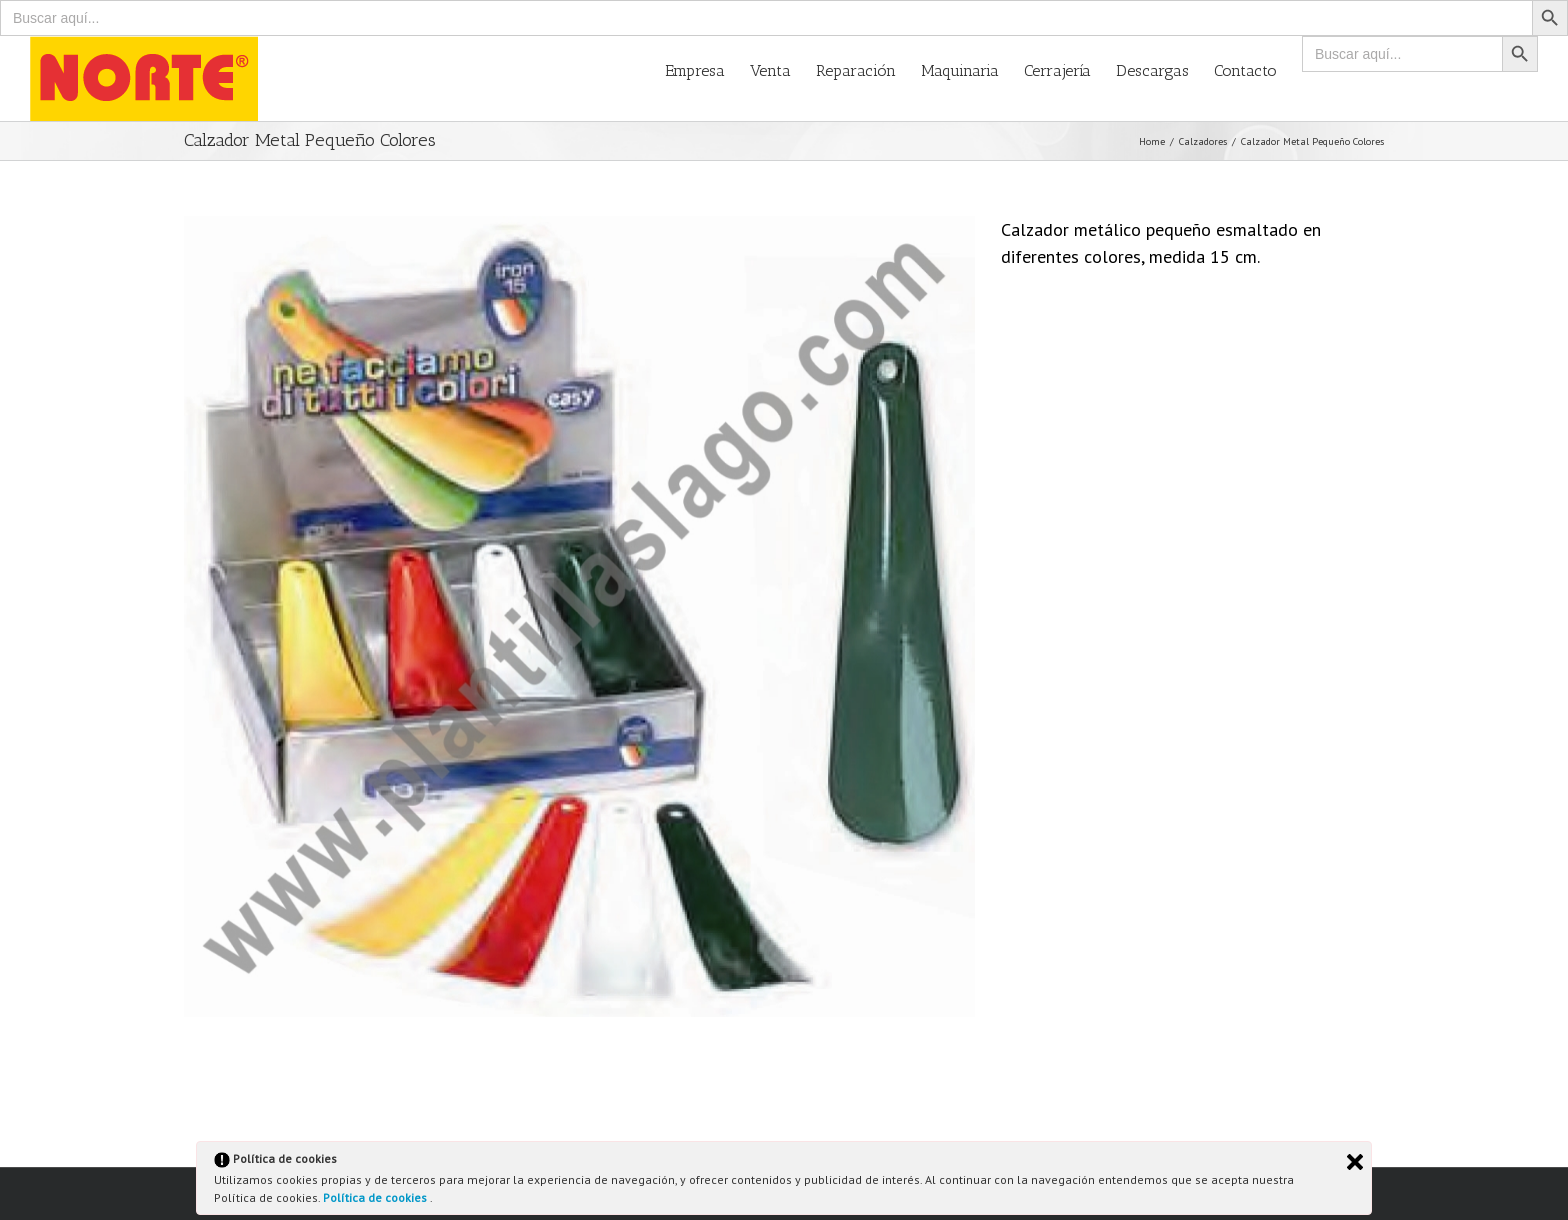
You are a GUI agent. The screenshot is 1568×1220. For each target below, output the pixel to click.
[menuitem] (707, 69)
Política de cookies (376, 1197)
